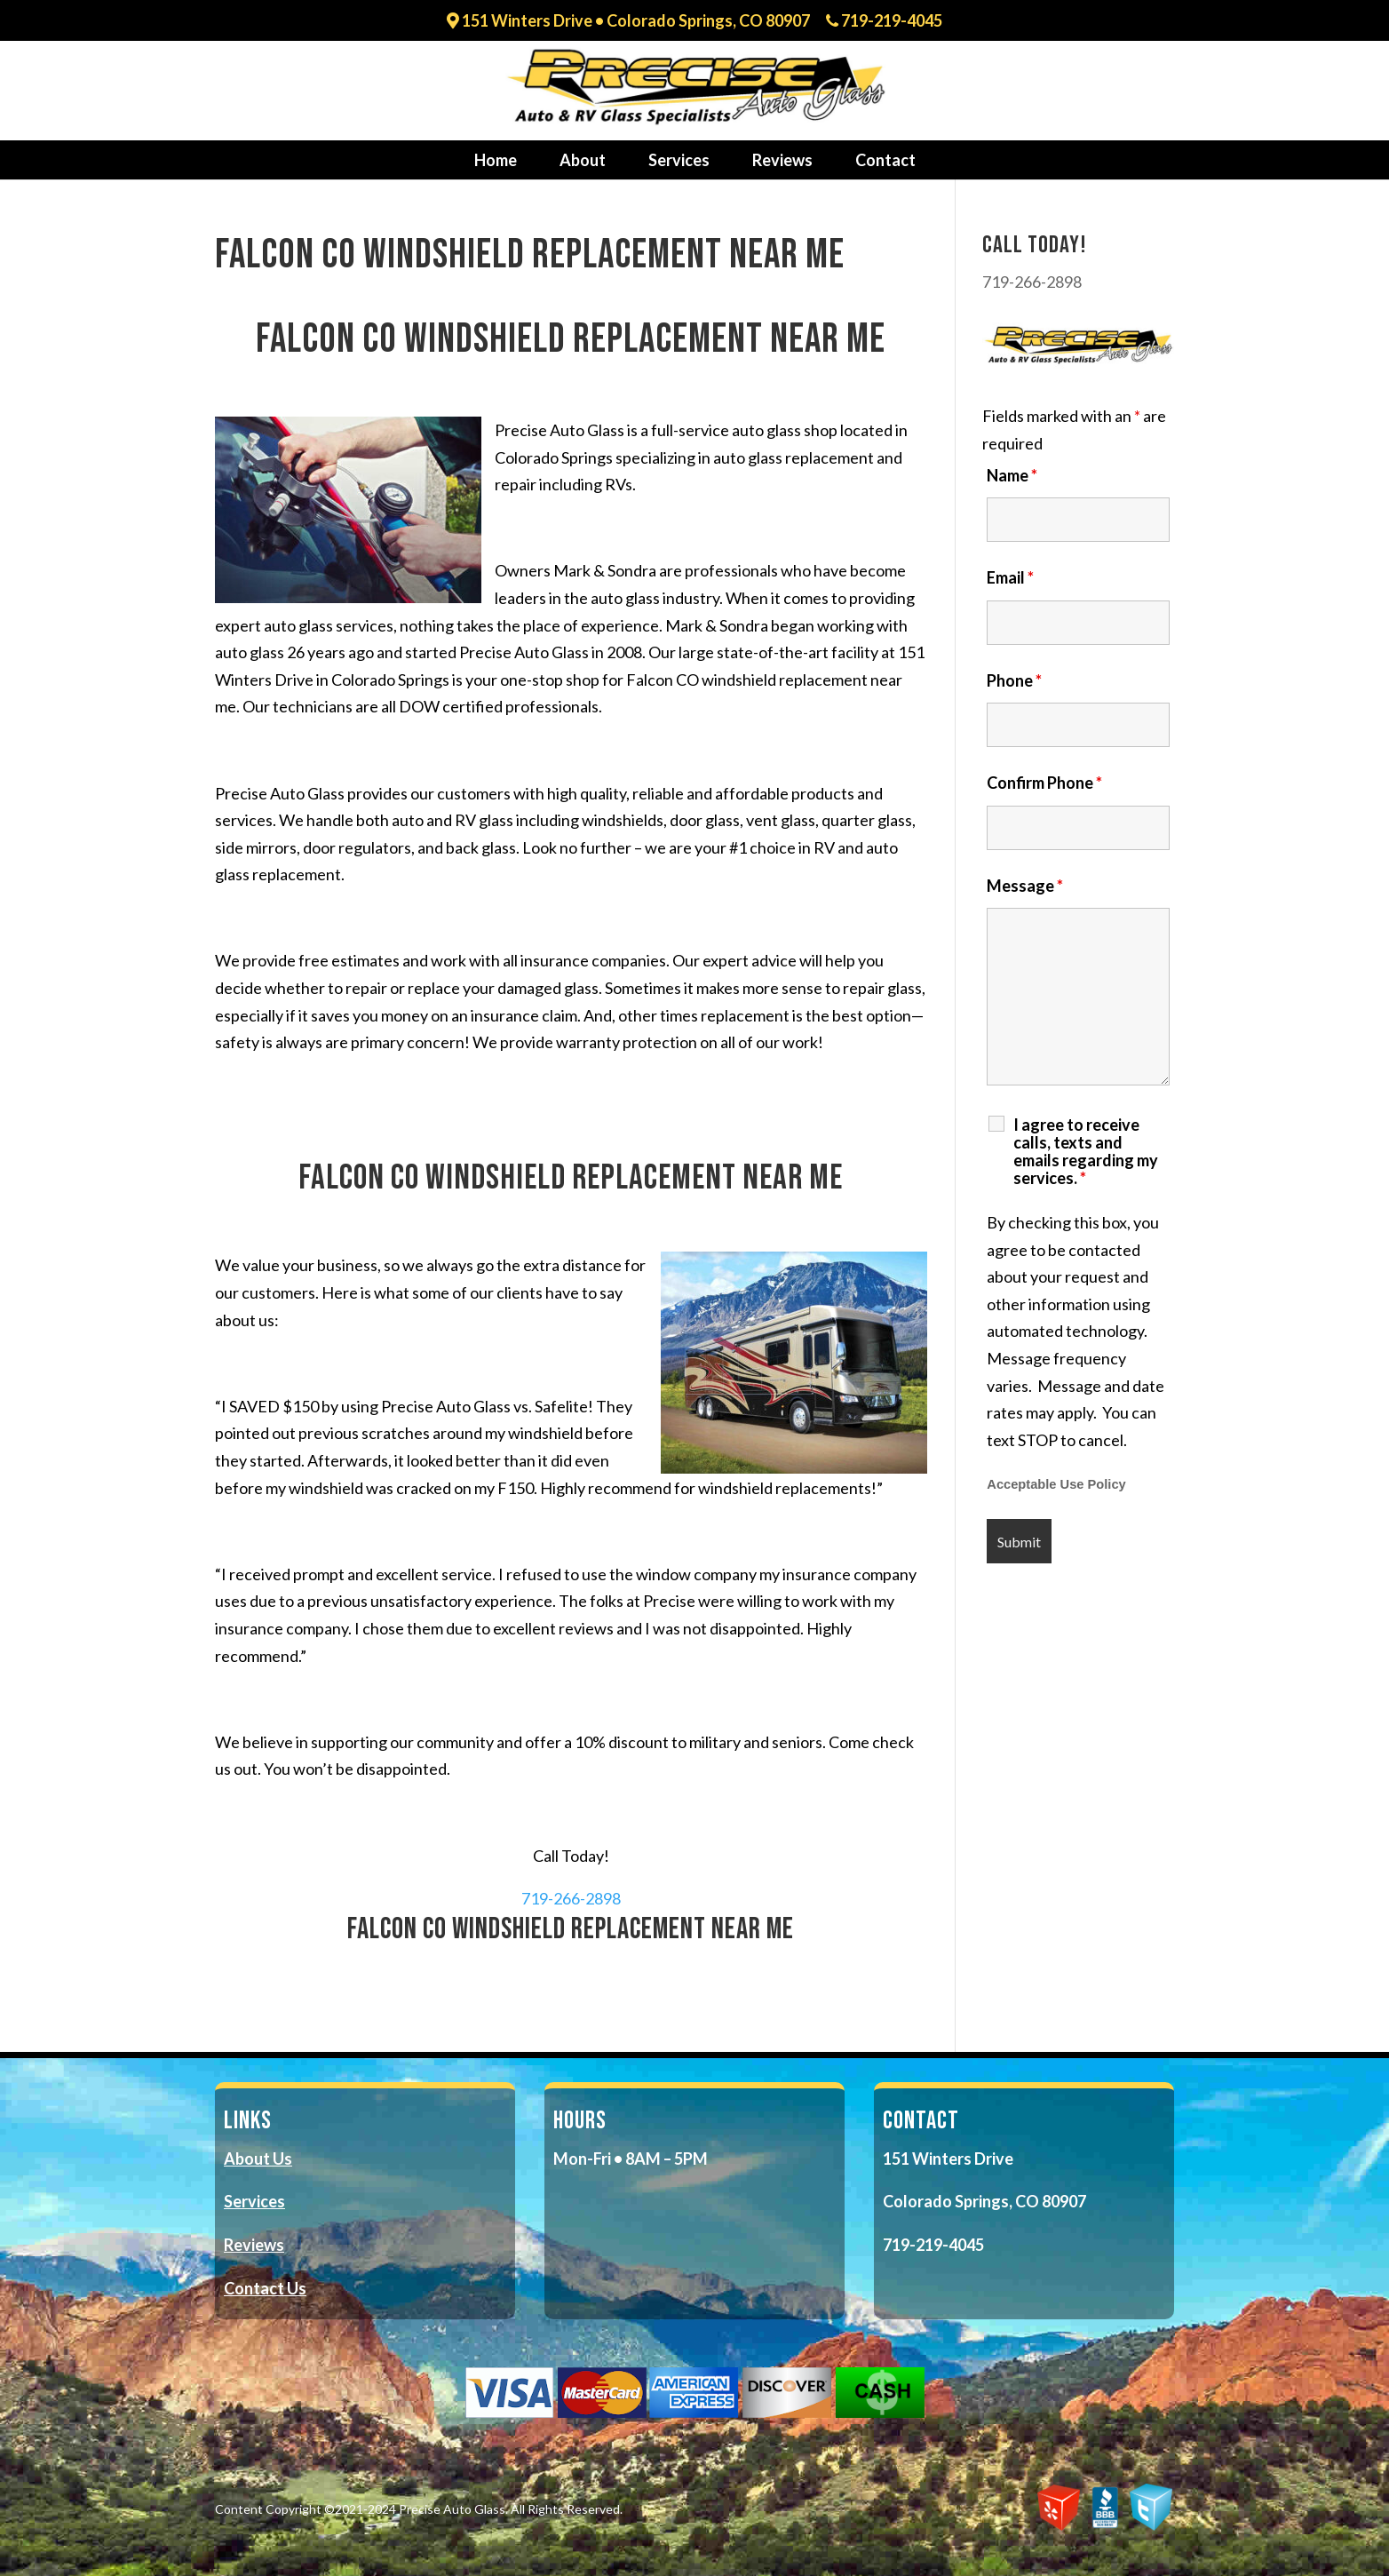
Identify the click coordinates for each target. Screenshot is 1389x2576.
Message (1025, 885)
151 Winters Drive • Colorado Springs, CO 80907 (628, 21)
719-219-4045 (884, 21)
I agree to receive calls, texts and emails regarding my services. (1085, 1151)
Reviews (782, 160)
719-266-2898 (571, 1898)
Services (679, 160)
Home (495, 160)
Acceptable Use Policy (1056, 1484)
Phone (1014, 680)
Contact (885, 160)
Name (1012, 475)
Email (1010, 577)
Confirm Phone (1044, 782)
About (583, 160)
